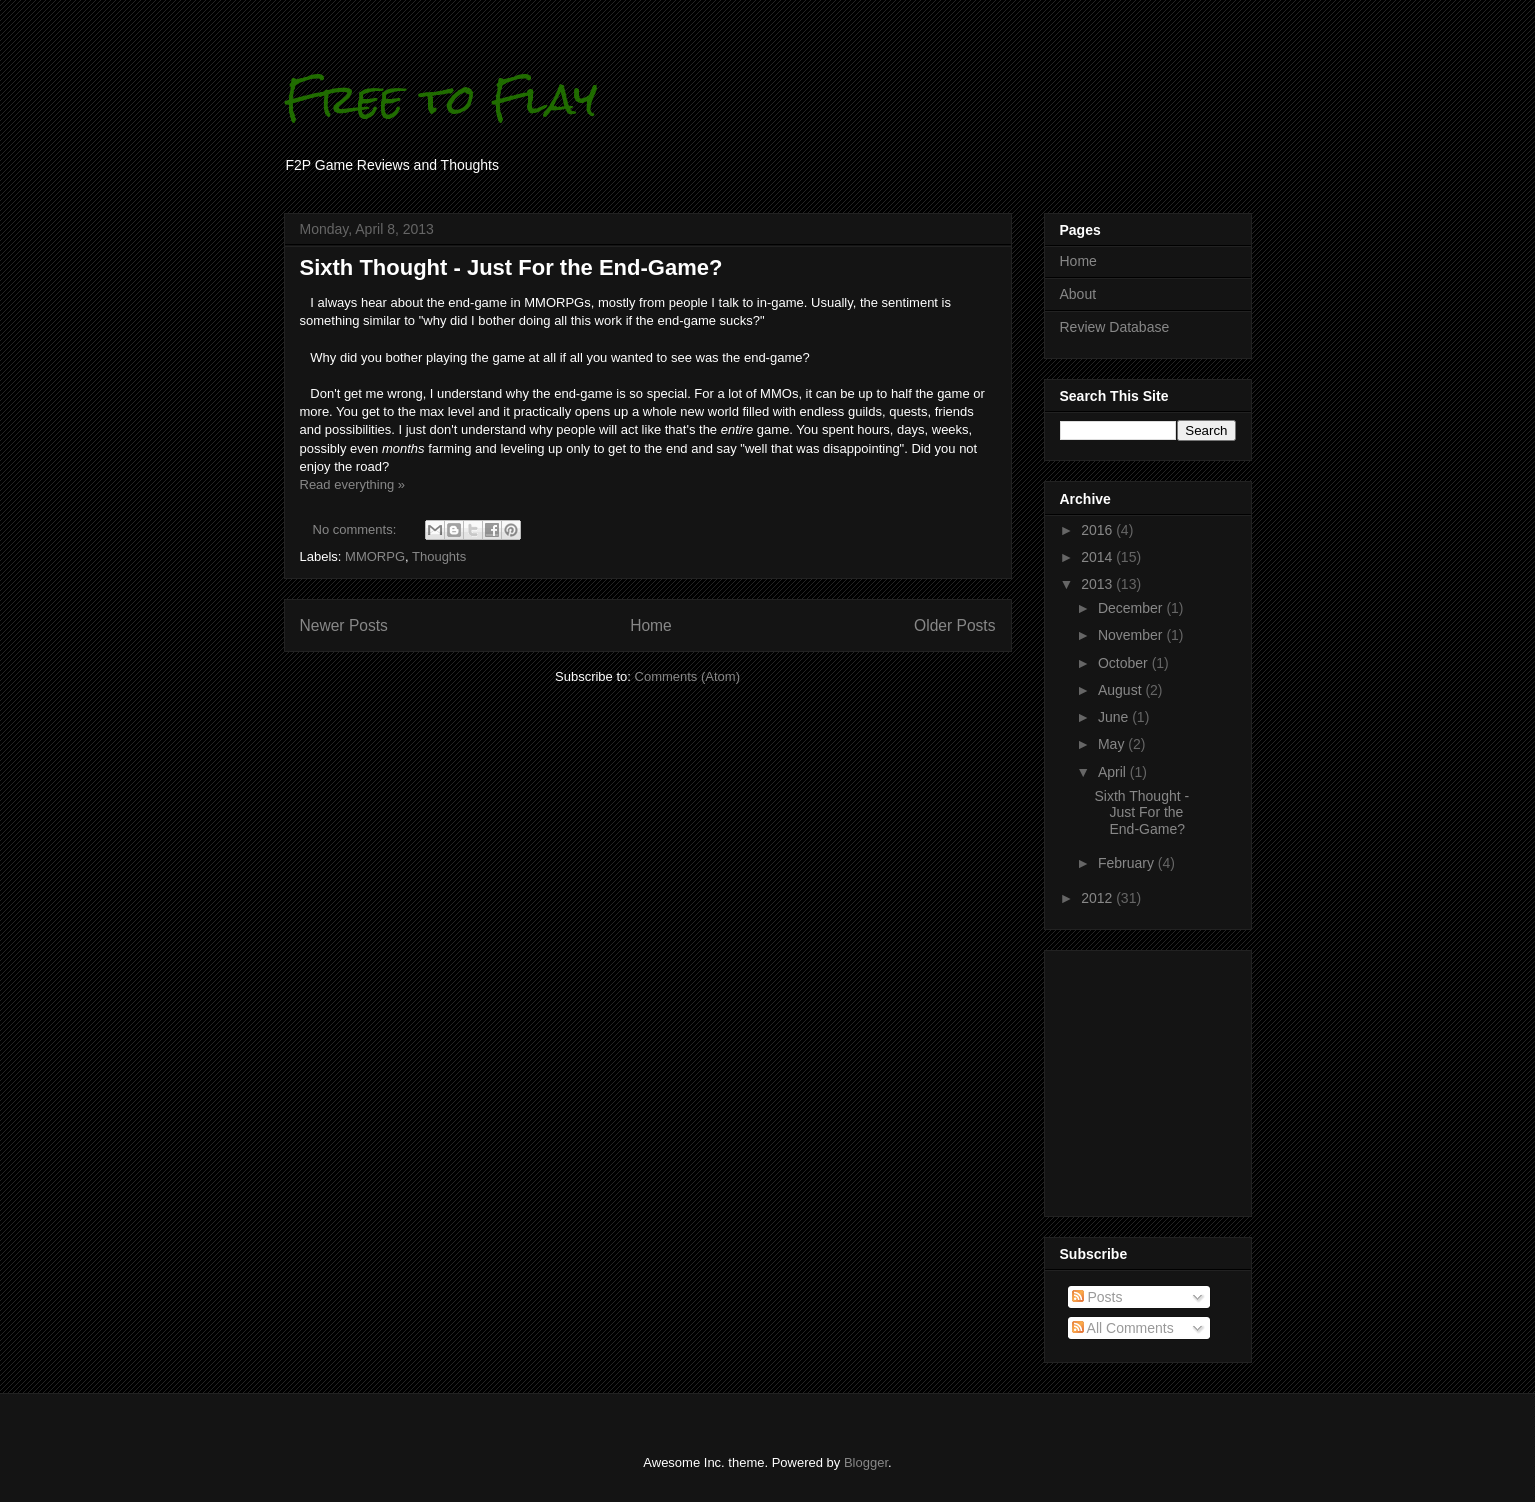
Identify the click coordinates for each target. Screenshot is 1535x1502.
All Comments (1123, 1328)
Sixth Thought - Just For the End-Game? (511, 267)
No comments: (356, 529)
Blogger (866, 1462)
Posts (1097, 1297)
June (1115, 717)
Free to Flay (440, 99)
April (1114, 772)
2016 (1098, 530)
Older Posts (954, 625)
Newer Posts (344, 625)
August (1121, 690)
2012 (1098, 898)
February (1128, 863)
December (1132, 608)
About (1078, 294)
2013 (1098, 584)
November (1132, 635)
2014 (1098, 557)
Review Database (1115, 327)
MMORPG (375, 556)
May (1113, 744)
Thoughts (439, 556)
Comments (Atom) (687, 676)
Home (651, 625)
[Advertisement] (1120, 1078)
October (1125, 663)
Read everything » (353, 484)
